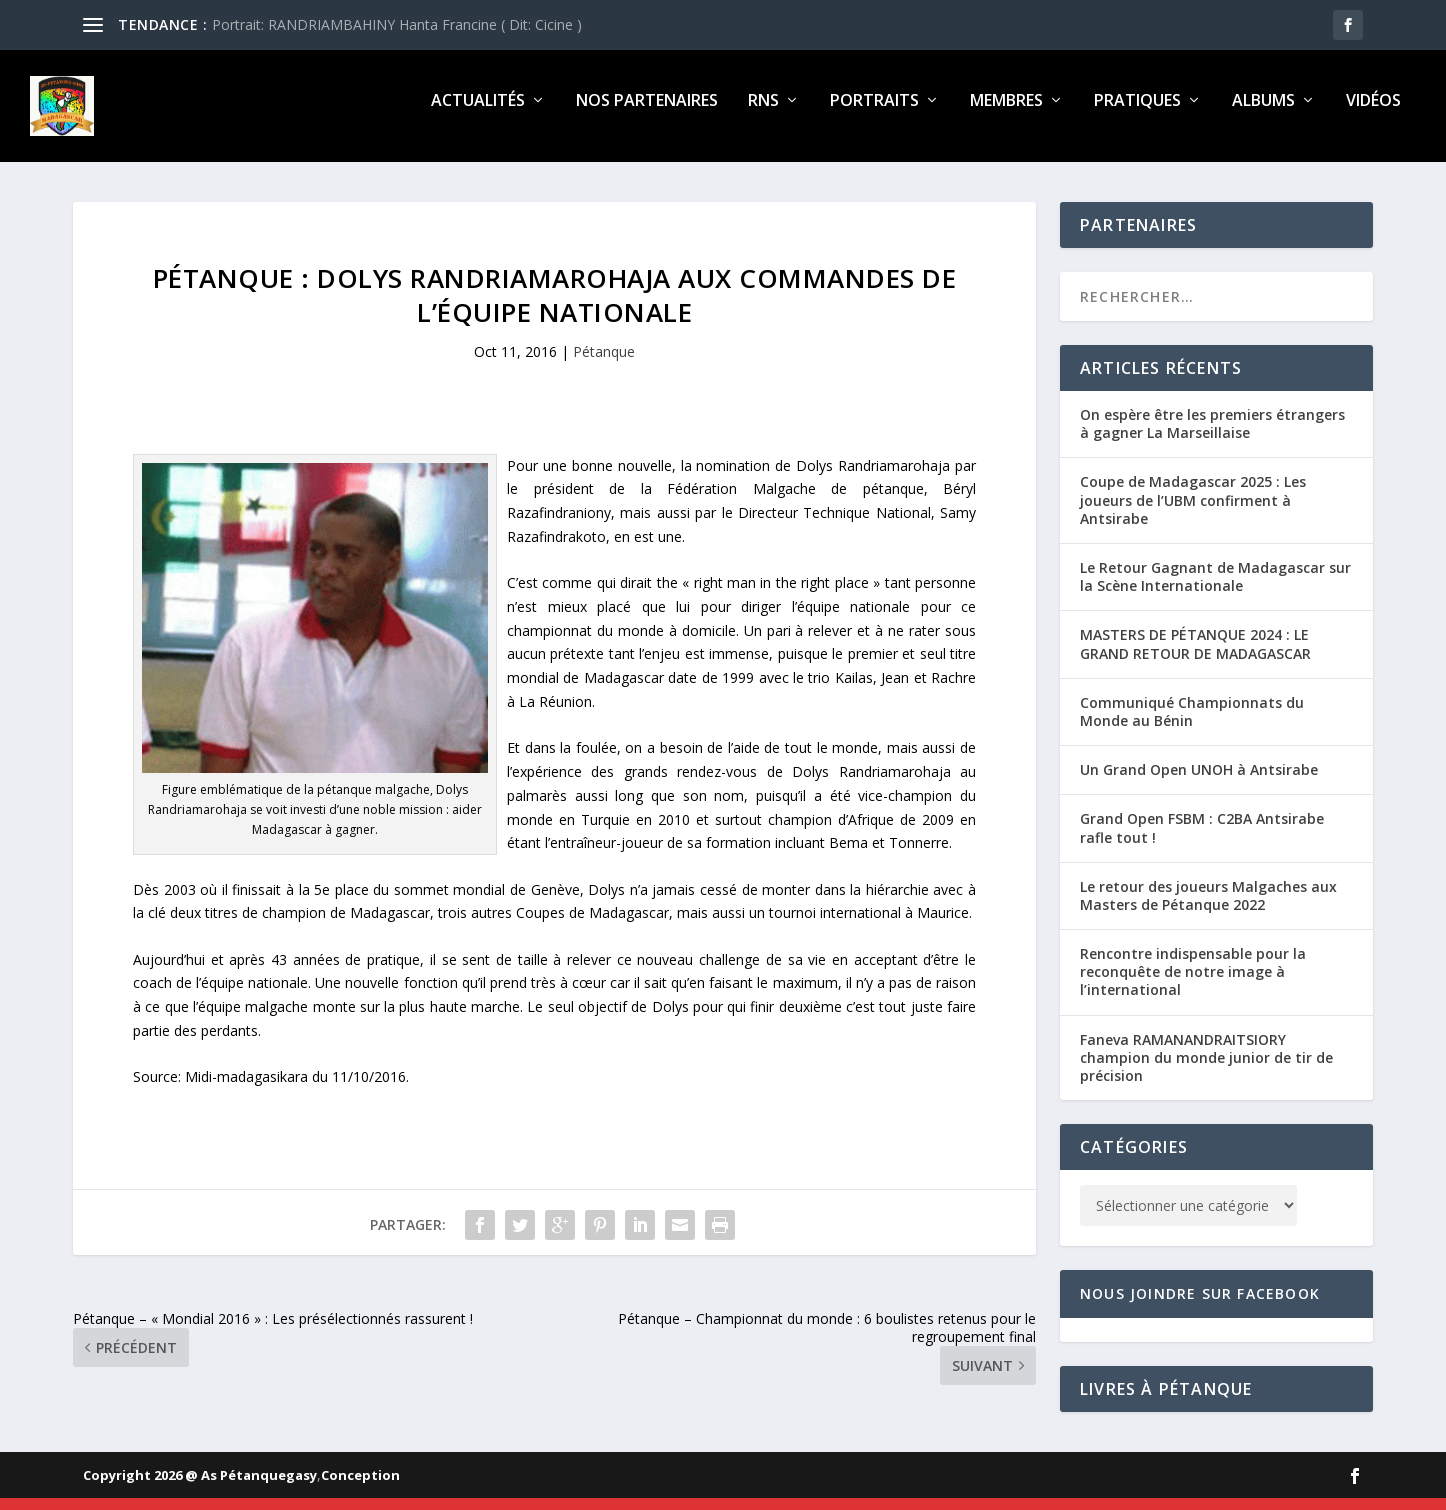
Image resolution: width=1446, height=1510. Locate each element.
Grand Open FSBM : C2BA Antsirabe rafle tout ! (1202, 839)
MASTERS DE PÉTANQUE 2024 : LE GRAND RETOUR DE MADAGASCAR (1195, 655)
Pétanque (604, 363)
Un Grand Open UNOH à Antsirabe (1199, 781)
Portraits (874, 113)
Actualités (478, 113)
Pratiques (1137, 113)
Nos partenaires (647, 113)
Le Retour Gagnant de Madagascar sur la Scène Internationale (1215, 588)
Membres (1006, 113)
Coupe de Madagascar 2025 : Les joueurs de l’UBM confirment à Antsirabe (1193, 511)
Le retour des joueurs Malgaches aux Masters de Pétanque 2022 (1208, 907)
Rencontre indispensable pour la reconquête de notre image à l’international (1193, 983)
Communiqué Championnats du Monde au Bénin (1192, 723)
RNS (763, 113)
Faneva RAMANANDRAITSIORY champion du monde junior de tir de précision (1206, 1069)
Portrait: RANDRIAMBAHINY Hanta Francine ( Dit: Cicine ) (397, 24)
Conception (360, 1487)
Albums (1263, 113)
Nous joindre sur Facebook (1200, 1305)
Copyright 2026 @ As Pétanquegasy (200, 1487)
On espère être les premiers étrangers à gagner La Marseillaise (1212, 435)
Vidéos (1373, 113)
